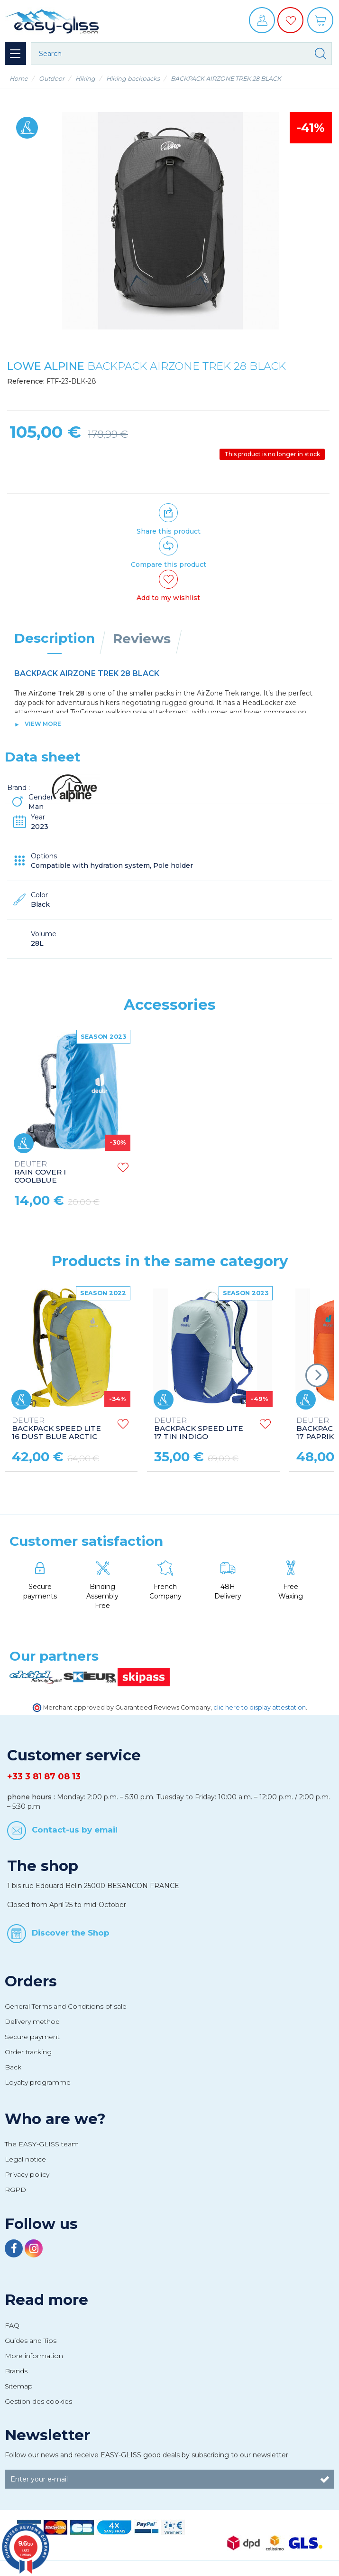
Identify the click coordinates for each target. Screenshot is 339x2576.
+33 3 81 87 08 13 (44, 1776)
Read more (46, 2300)
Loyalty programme (38, 2082)
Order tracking (28, 2052)
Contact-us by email (75, 1829)
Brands (16, 2371)
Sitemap (19, 2386)
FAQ (12, 2325)
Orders (31, 1981)
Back (13, 2067)
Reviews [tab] (142, 638)
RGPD (15, 2189)
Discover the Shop (71, 1932)
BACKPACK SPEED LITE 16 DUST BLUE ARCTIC (56, 1429)
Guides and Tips (30, 2340)
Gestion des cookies (38, 2401)
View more (43, 723)
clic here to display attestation (259, 1707)
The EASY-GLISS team (42, 2144)
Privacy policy (27, 2174)
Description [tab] (54, 638)
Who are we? (55, 2119)
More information (34, 2355)
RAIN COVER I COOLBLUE (182, 1172)
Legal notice (25, 2159)
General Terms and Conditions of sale (66, 2006)
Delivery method (32, 2021)
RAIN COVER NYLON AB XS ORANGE (59, 1172)
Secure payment (32, 2036)
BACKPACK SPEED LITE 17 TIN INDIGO (198, 1429)
